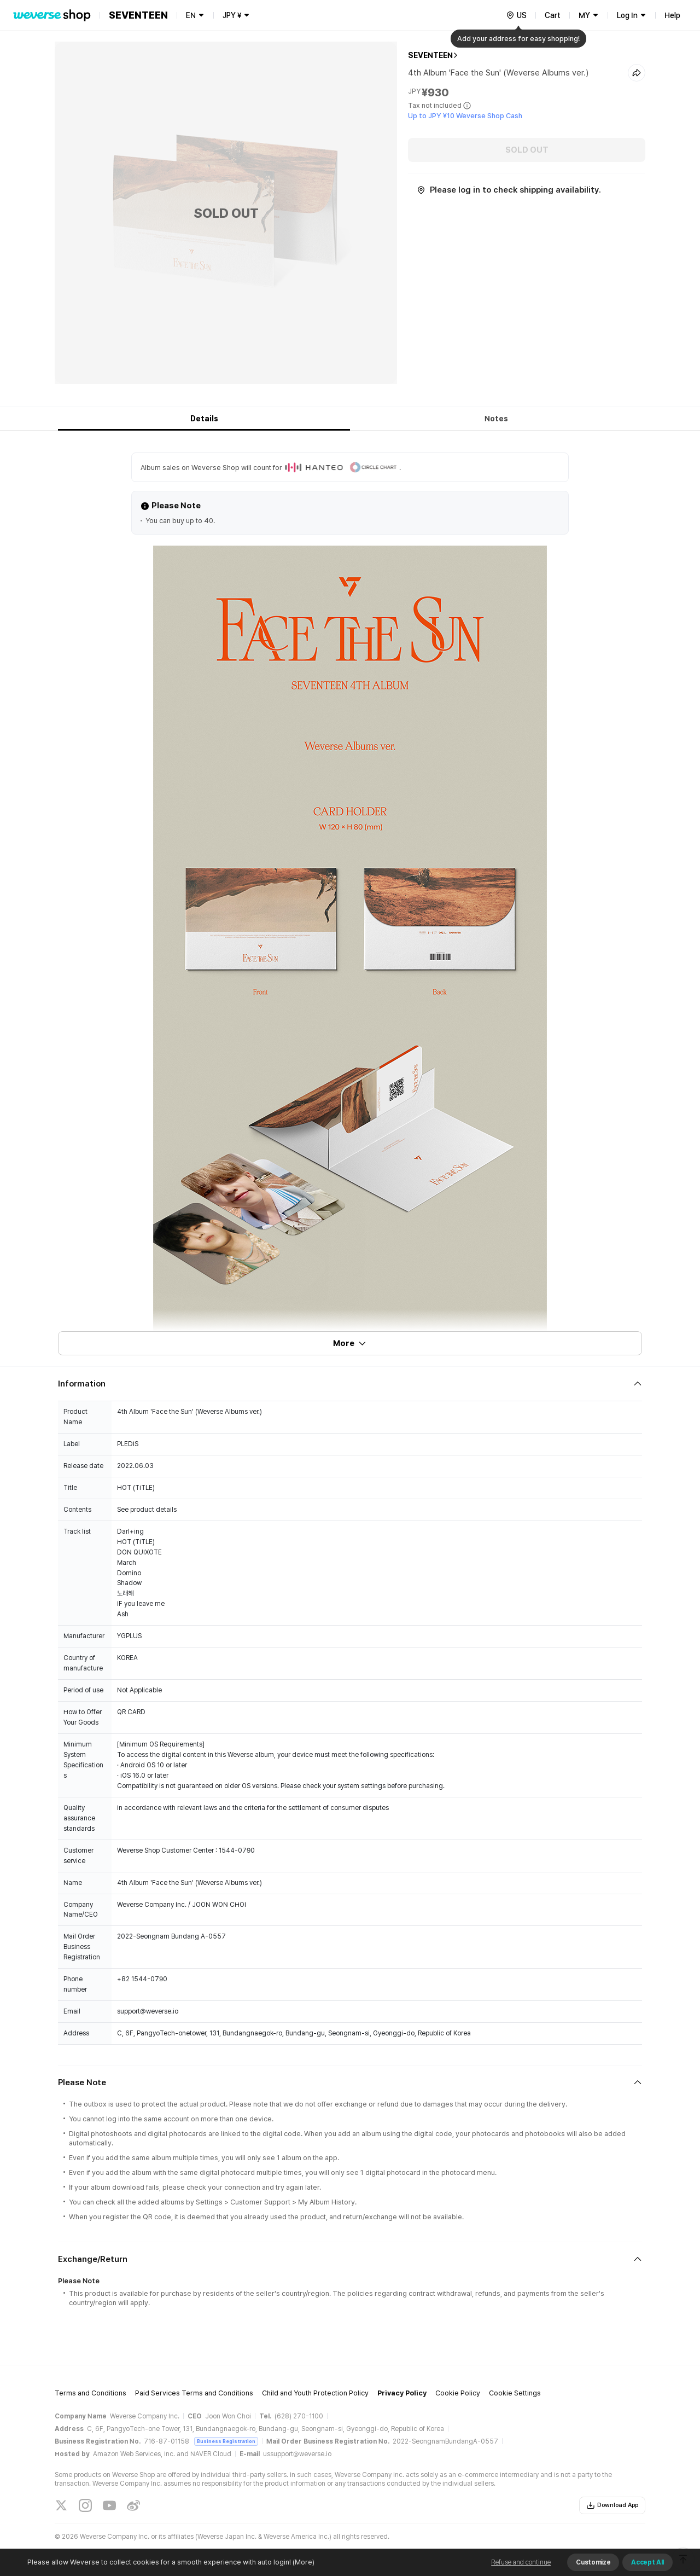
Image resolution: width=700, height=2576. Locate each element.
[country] (516, 15)
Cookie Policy (457, 2393)
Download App (612, 2505)
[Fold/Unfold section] (350, 1384)
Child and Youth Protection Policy (315, 2393)
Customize (593, 2562)
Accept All (647, 2562)
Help (672, 15)
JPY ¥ (232, 15)
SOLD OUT (527, 150)
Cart (553, 15)
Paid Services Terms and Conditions (194, 2393)
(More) (302, 2562)
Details (204, 418)
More (350, 1343)
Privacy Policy (402, 2393)
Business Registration (226, 2441)
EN (191, 15)
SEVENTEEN (430, 55)
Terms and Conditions (90, 2393)
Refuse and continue (521, 2562)
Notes (496, 418)
